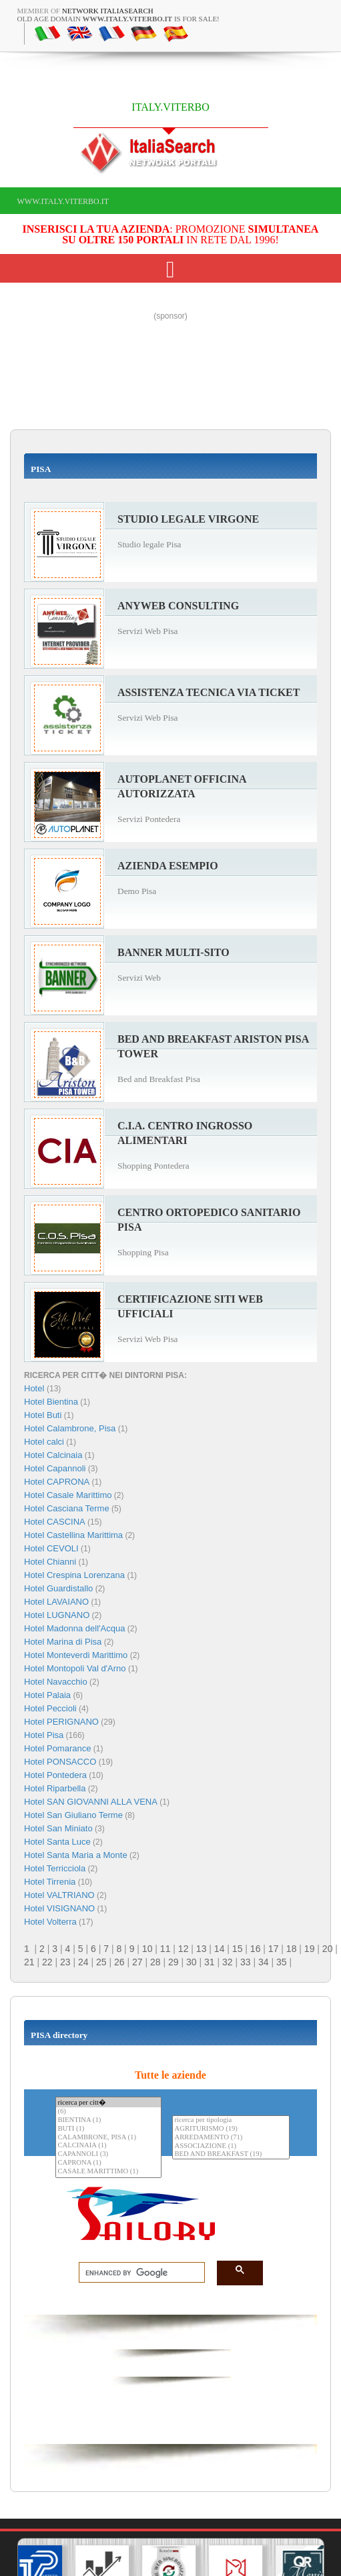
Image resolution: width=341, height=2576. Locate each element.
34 (263, 1962)
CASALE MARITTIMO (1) (108, 2171)
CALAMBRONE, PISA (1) (108, 2137)
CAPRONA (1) (108, 2163)
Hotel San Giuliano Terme (73, 1815)
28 (155, 1962)
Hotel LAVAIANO (56, 1602)
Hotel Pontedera (55, 1775)
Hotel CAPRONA (56, 1482)
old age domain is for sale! (118, 19)
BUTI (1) (108, 2129)
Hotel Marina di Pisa (62, 1642)
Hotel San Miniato (58, 1828)
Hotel (35, 1388)
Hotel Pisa (43, 1735)
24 (83, 1962)
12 (183, 1948)
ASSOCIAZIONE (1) (231, 2146)
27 (137, 1962)
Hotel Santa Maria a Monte (75, 1855)
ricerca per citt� (108, 2102)
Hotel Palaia (47, 1695)
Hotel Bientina (51, 1402)
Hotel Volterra (50, 1922)
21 (29, 1962)
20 (327, 1948)
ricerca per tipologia (231, 2120)
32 (227, 1962)
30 (191, 1962)
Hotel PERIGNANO (61, 1722)
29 (173, 1962)
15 (237, 1948)
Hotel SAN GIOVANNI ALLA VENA (90, 1802)
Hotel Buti (42, 1415)
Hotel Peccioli (50, 1708)
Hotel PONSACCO (60, 1762)
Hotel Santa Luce (57, 1842)
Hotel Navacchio (55, 1682)
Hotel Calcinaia (53, 1455)
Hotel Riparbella (55, 1788)
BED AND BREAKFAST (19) (231, 2154)
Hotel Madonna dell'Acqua (74, 1628)
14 (219, 1948)
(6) (108, 2111)
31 (209, 1962)
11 (165, 1948)
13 (201, 1948)
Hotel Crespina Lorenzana (74, 1575)
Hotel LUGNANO (56, 1615)
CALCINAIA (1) (108, 2145)
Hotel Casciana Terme (66, 1508)
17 (273, 1948)
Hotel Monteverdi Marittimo (75, 1655)
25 (101, 1962)
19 (309, 1948)
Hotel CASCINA (54, 1522)
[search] (137, 2272)
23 (65, 1962)
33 (245, 1962)
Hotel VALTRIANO (59, 1895)
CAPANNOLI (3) (108, 2154)
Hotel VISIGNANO (59, 1908)
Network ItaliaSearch (107, 11)
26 (119, 1962)
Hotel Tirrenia (49, 1882)
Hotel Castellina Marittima (73, 1535)
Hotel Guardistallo (58, 1588)
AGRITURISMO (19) (231, 2129)
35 (281, 1962)
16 (255, 1948)
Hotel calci (44, 1442)
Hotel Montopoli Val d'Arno (75, 1668)
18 (291, 1948)
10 (147, 1948)
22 (47, 1962)
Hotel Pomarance (57, 1748)
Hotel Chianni (50, 1562)
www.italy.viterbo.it (63, 201)
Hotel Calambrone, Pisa (69, 1428)
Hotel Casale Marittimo (68, 1495)
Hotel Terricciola (54, 1868)
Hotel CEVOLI (51, 1548)
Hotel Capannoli (55, 1468)
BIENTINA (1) (108, 2120)
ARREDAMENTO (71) (231, 2137)
